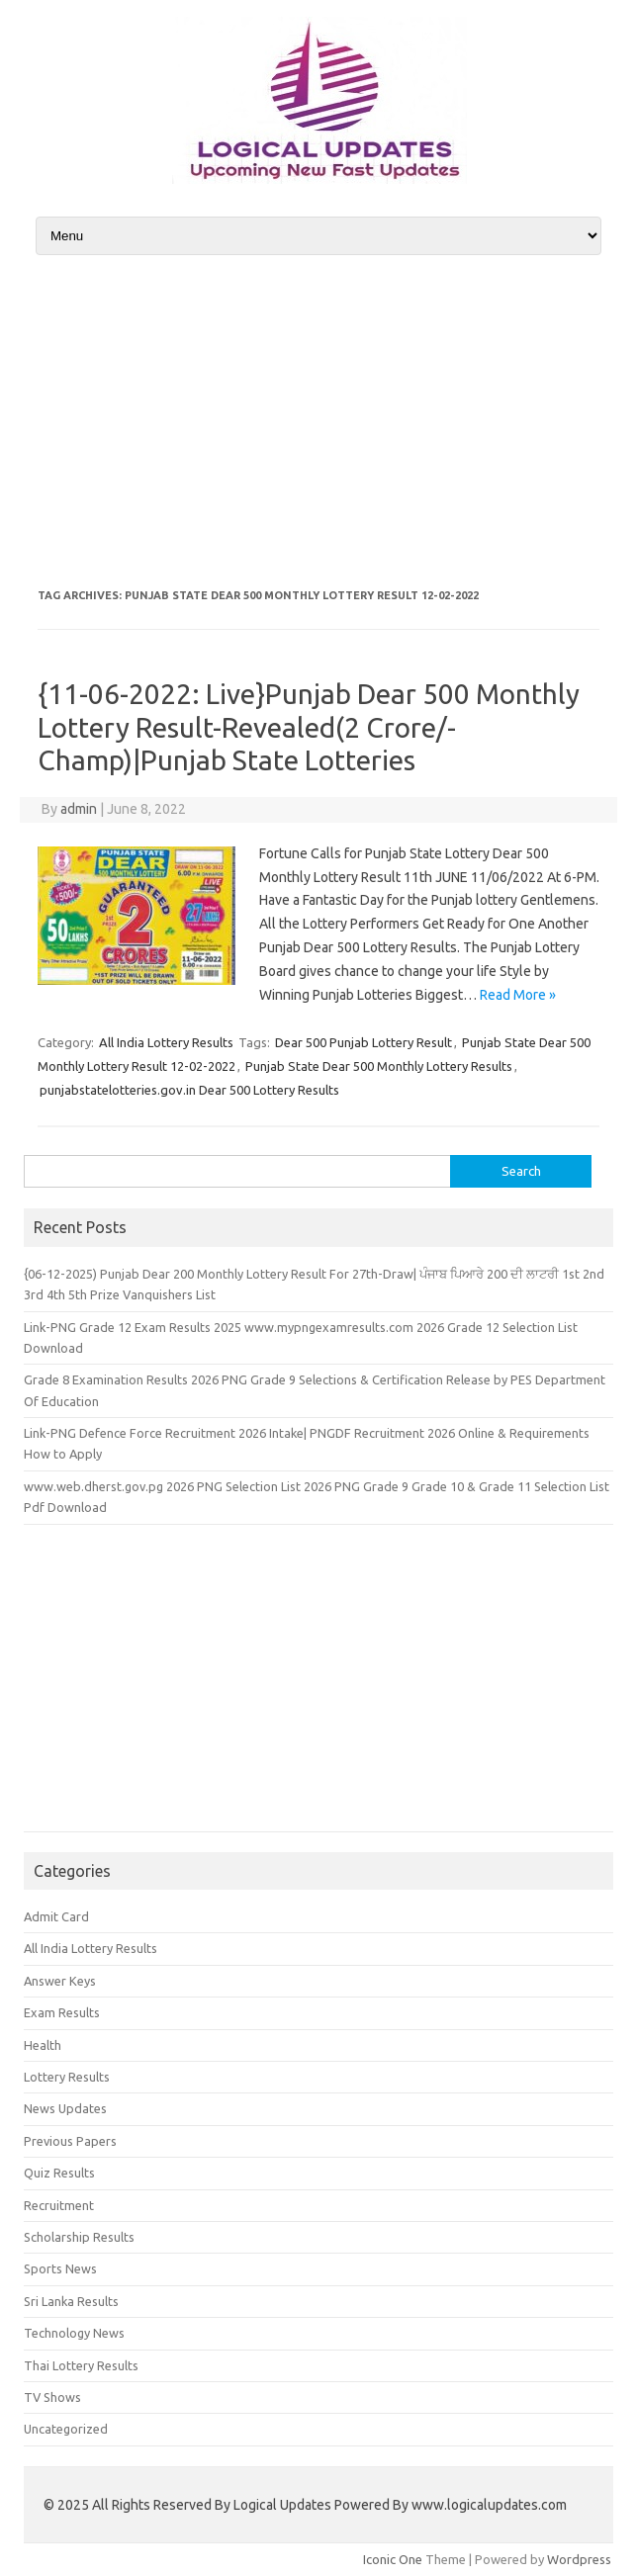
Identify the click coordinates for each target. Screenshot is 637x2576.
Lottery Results (67, 2077)
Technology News (74, 2333)
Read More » (518, 995)
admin (78, 809)
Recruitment (59, 2205)
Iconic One (392, 2559)
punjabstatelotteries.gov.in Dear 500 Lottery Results (189, 1090)
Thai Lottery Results (81, 2365)
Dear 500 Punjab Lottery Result (363, 1042)
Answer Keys (60, 1981)
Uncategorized (66, 2429)
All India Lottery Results (166, 1042)
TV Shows (52, 2397)
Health (42, 2045)
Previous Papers (70, 2141)
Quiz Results (59, 2172)
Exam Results (62, 2012)
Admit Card (56, 1916)
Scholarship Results (79, 2237)
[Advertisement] (318, 421)
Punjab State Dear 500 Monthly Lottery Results (378, 1066)
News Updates (65, 2108)
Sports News (60, 2268)
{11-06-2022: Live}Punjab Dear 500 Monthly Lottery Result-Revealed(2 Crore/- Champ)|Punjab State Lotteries (309, 726)
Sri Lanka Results (71, 2301)
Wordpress (579, 2559)
